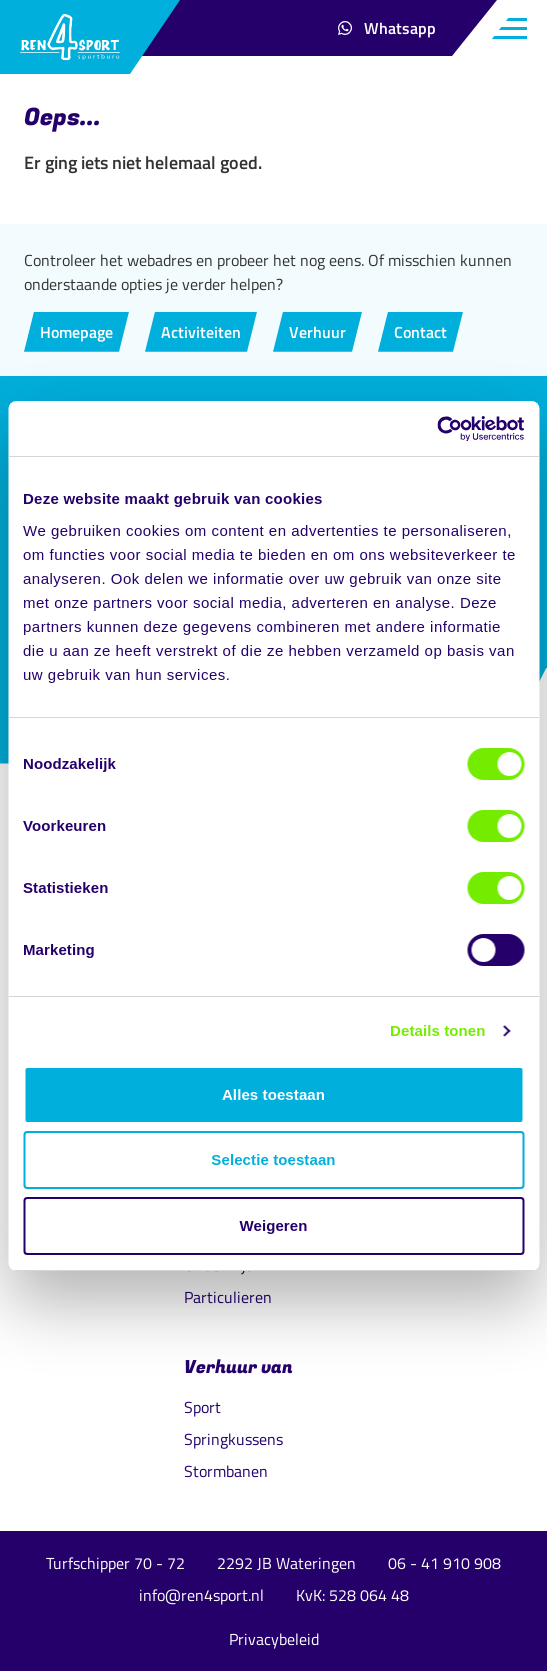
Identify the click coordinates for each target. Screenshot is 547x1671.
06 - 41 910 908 (444, 1563)
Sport (202, 1407)
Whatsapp (395, 33)
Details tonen (437, 1030)
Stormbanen (226, 1471)
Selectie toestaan (273, 1159)
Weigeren (273, 1225)
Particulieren (228, 1297)
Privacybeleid (274, 1639)
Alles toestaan (273, 1094)
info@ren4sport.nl (201, 1595)
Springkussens (233, 1439)
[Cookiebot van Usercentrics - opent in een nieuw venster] (436, 429)
